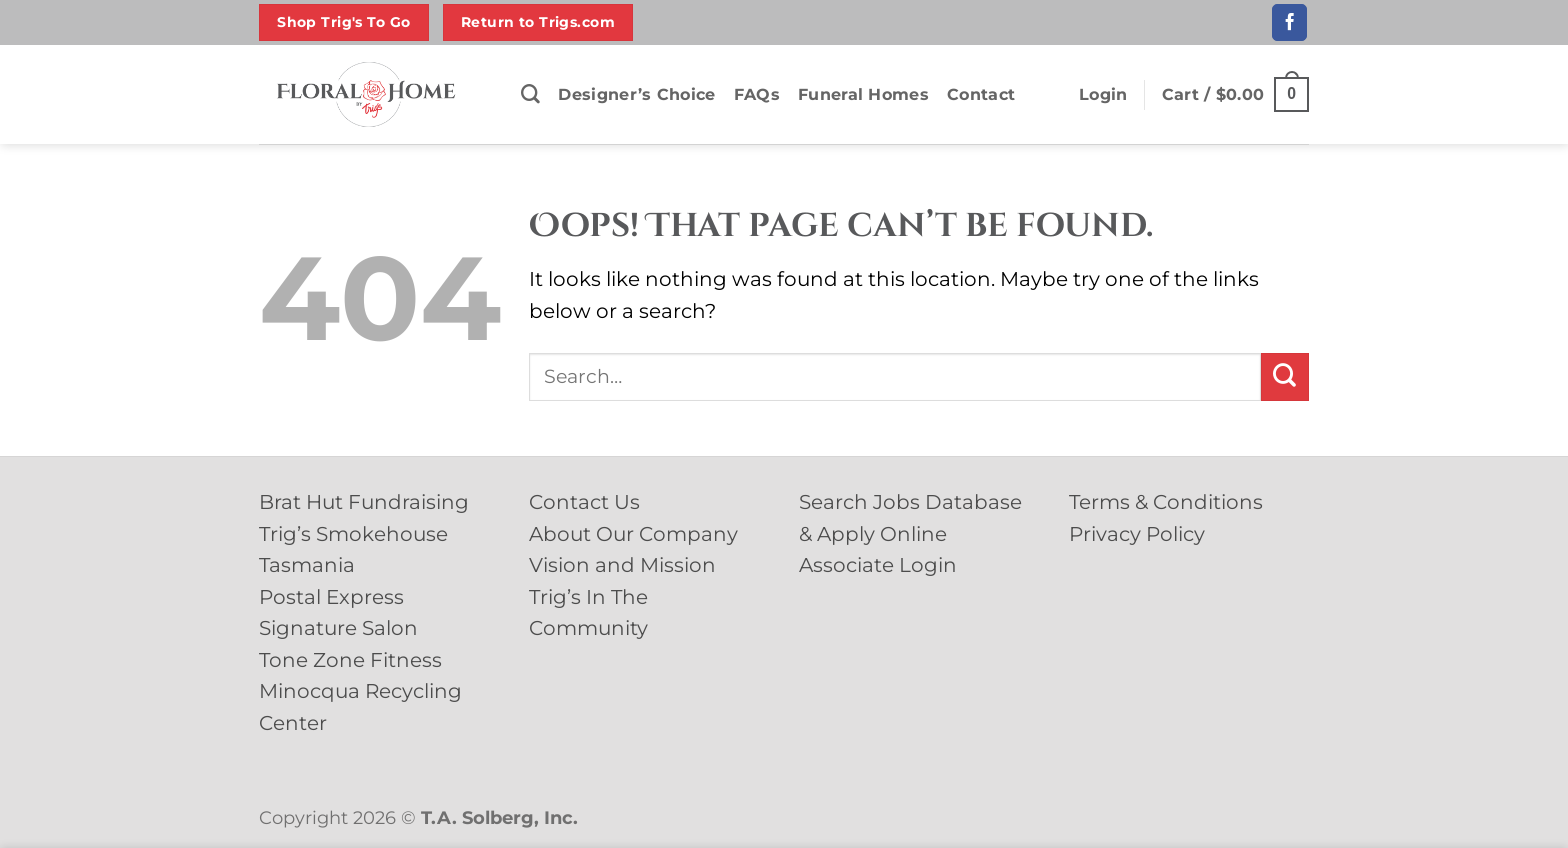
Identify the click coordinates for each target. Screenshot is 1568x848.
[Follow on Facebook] (1290, 22)
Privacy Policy (1137, 534)
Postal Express (331, 597)
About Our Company (633, 534)
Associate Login (878, 565)
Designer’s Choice (636, 94)
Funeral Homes (863, 94)
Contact (981, 94)
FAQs (757, 94)
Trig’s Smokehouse (353, 534)
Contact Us (584, 502)
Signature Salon (338, 628)
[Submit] (1285, 377)
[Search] (530, 94)
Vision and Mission (622, 565)
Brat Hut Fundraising (364, 502)
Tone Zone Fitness (350, 660)
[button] (1103, 95)
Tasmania (307, 565)
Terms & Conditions (1166, 502)
